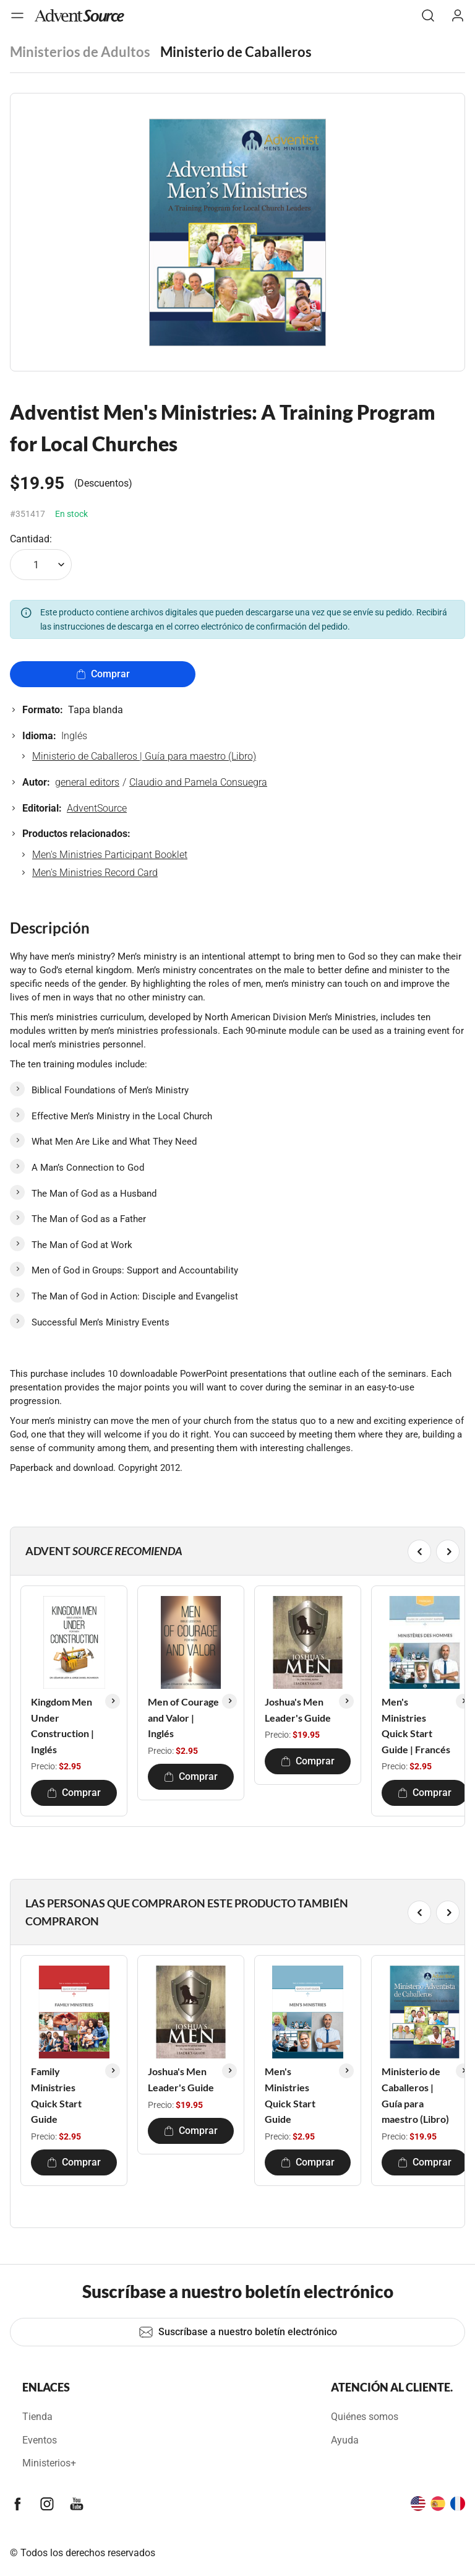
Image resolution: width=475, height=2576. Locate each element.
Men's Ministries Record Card (95, 872)
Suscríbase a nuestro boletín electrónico (238, 2332)
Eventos (39, 2440)
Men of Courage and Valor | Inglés (183, 1717)
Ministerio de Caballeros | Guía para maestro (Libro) (144, 756)
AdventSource (97, 808)
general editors (87, 782)
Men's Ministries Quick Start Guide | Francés (416, 1725)
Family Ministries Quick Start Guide (56, 2095)
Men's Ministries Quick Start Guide (290, 2095)
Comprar (103, 674)
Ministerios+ (49, 2463)
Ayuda (345, 2440)
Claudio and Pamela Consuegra (198, 782)
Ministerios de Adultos (80, 51)
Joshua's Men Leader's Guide (298, 1710)
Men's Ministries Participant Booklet (109, 855)
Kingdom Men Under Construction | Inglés (62, 1725)
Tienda (37, 2416)
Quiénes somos (364, 2416)
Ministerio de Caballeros (236, 51)
